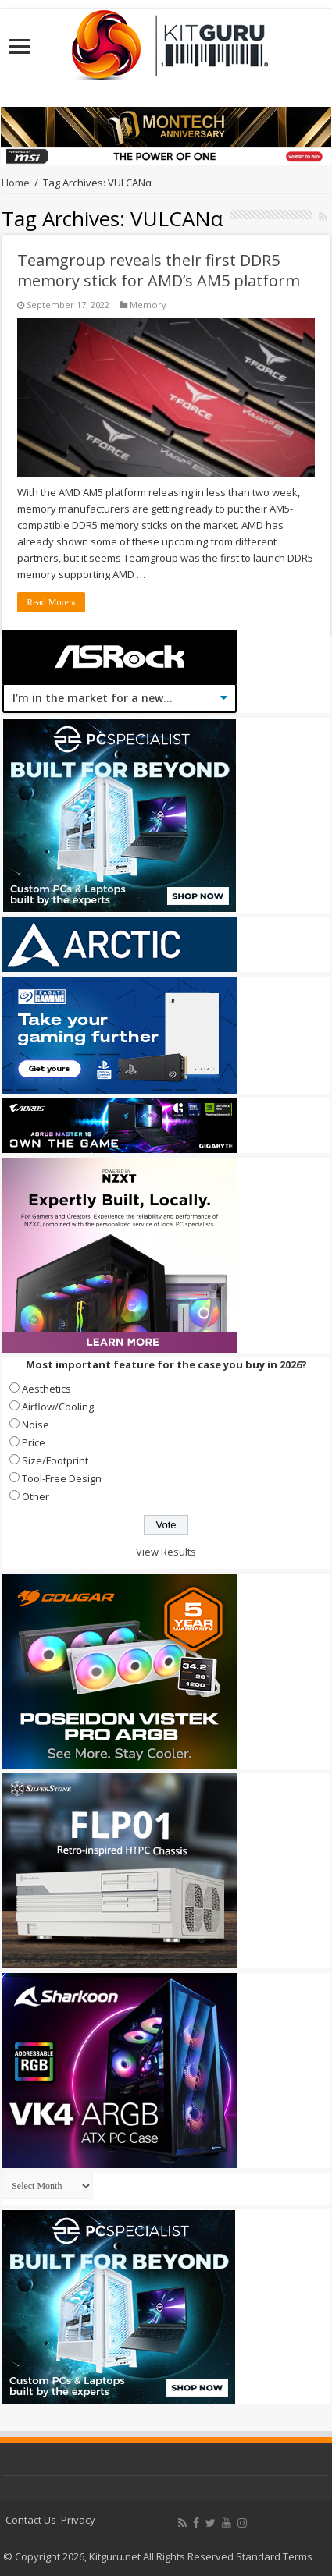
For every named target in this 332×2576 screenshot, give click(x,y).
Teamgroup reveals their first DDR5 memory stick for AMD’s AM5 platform (158, 270)
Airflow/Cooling (58, 1407)
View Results (166, 1552)
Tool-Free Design (62, 1478)
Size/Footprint (55, 1460)
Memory (148, 304)
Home (16, 183)
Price (33, 1442)
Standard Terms (274, 2556)
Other (35, 1496)
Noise (35, 1425)
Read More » (51, 602)
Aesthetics (46, 1389)
